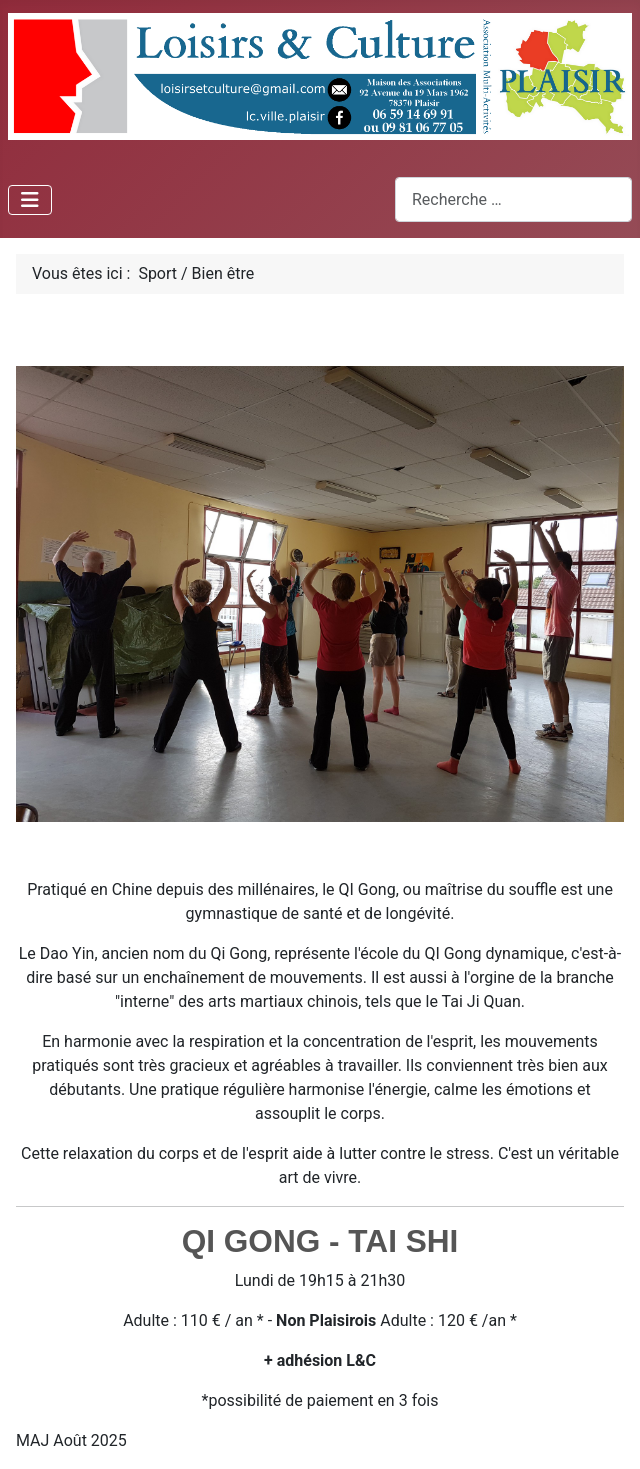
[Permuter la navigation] (30, 200)
